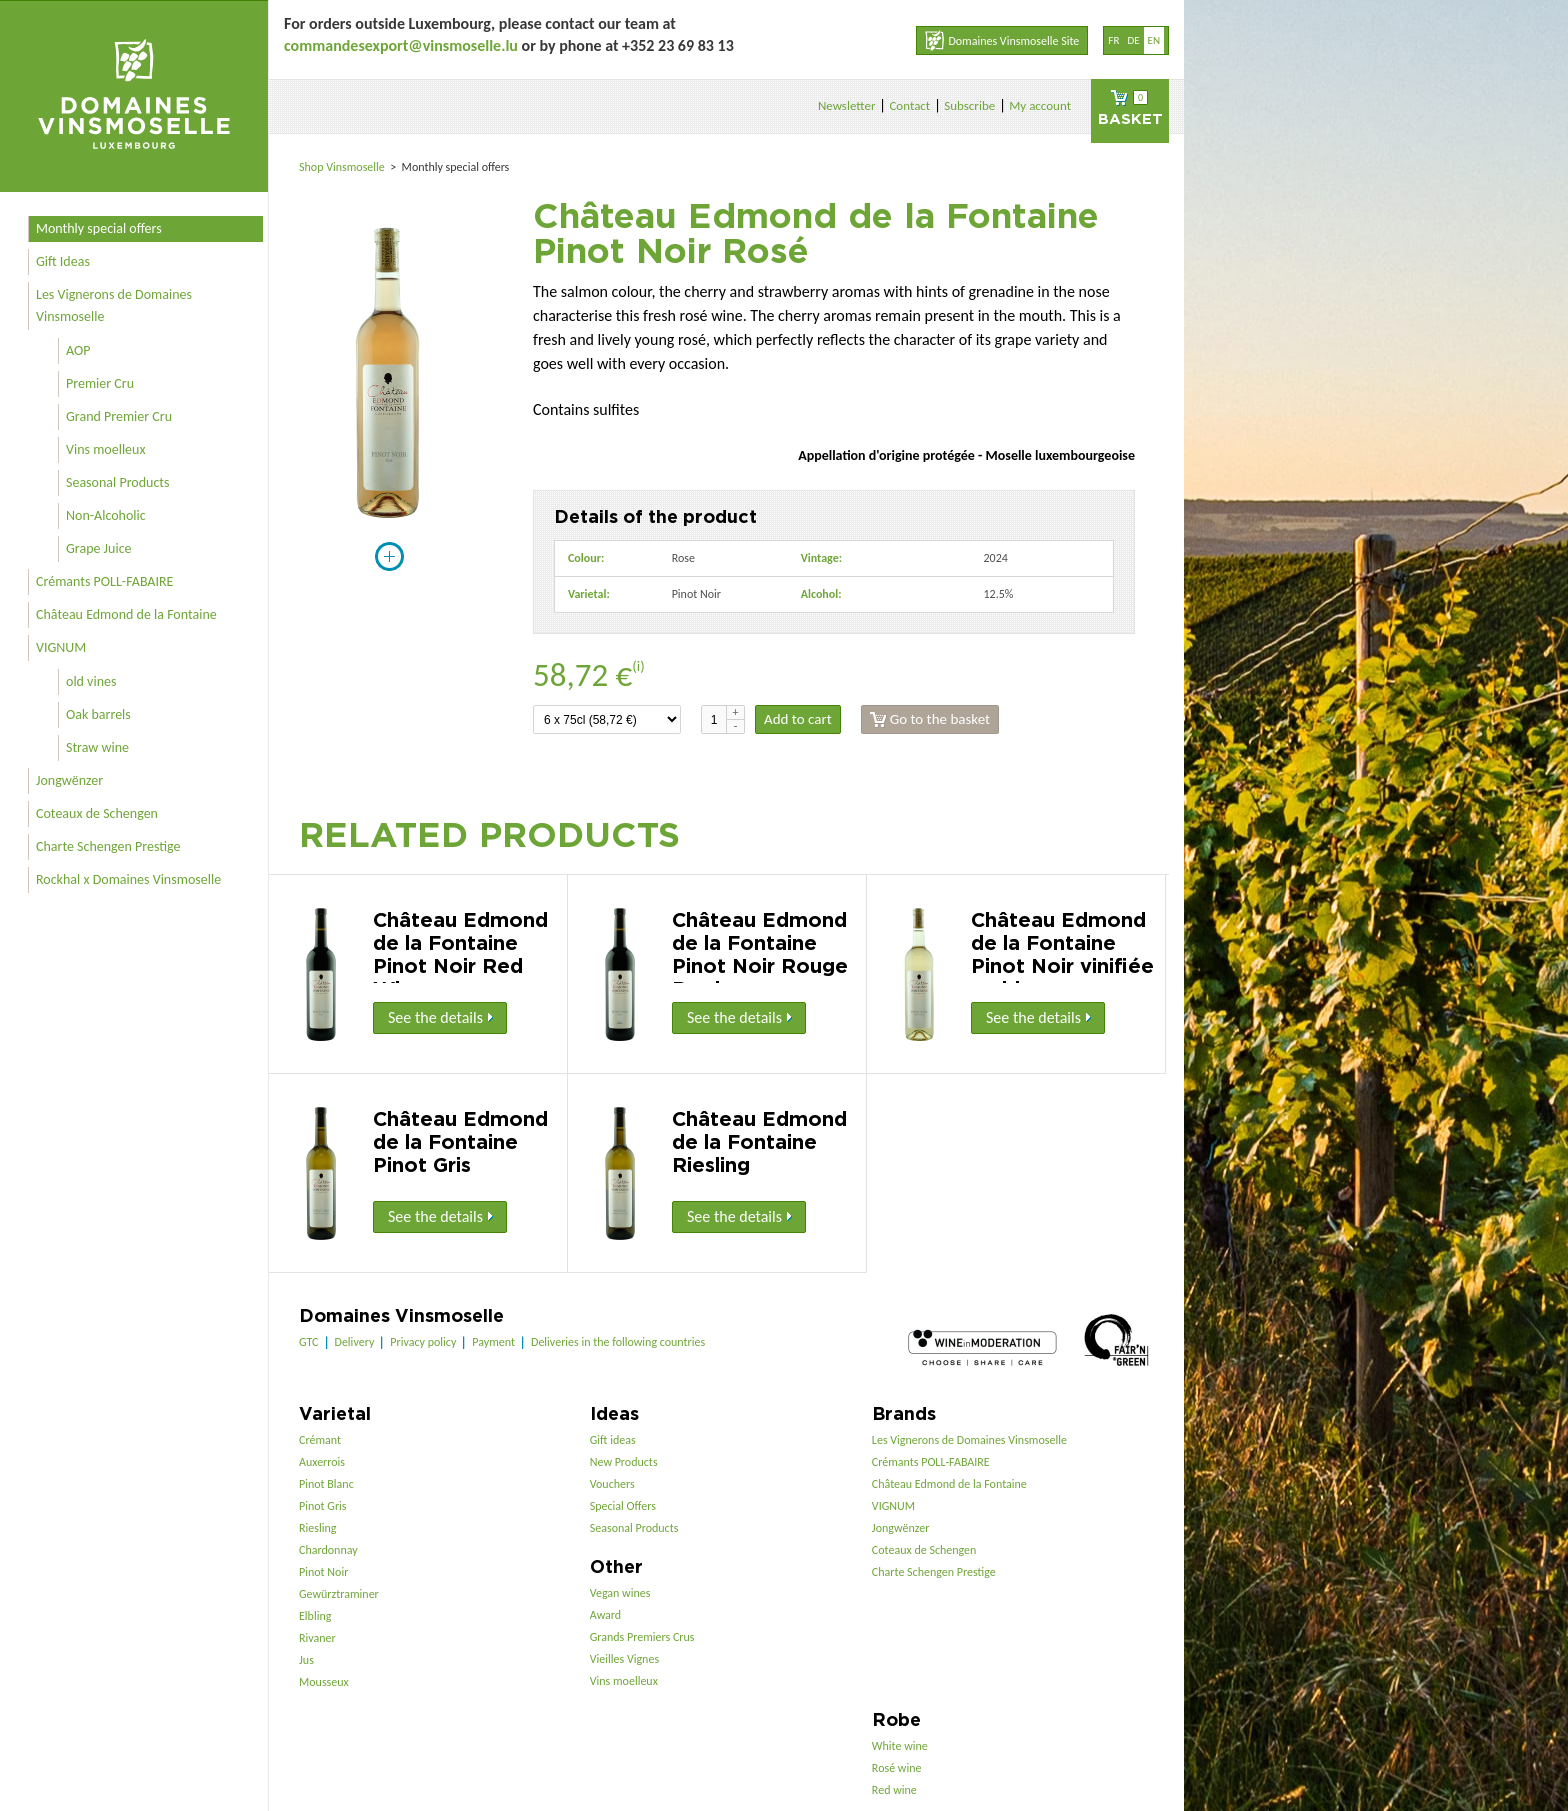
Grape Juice (99, 548)
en (1154, 40)
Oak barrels (98, 714)
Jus (306, 1660)
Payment (493, 1342)
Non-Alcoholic (106, 515)
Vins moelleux (106, 449)
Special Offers (623, 1506)
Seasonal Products (117, 482)
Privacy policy (423, 1342)
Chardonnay (328, 1550)
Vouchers (612, 1484)
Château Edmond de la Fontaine (126, 614)
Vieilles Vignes (624, 1659)
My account (1040, 105)
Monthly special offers (99, 228)
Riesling (317, 1528)
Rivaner (317, 1638)
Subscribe (969, 105)
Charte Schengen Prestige (108, 846)
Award (605, 1615)
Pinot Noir (323, 1572)
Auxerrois (322, 1462)
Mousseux (324, 1682)
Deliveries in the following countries (618, 1342)
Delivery (355, 1342)
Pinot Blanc (326, 1484)
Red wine (894, 1790)
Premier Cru (100, 383)
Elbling (315, 1616)
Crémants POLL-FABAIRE (104, 581)
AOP (78, 350)
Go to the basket (930, 719)
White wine (900, 1746)
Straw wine (97, 747)
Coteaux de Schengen (97, 813)
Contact (909, 105)
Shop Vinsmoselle (343, 167)
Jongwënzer (69, 780)
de (1133, 40)
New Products (624, 1462)
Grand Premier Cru (119, 416)
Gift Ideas (63, 261)
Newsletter (847, 105)
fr (1113, 40)
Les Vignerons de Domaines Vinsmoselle (114, 305)
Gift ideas (613, 1440)
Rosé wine (897, 1768)
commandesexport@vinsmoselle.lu (401, 45)
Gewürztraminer (339, 1594)
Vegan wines (620, 1593)
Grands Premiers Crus (642, 1637)
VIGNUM (61, 647)
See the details (440, 1017)
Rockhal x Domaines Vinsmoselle (128, 879)
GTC (309, 1342)
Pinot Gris (323, 1506)
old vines (91, 681)
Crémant (320, 1440)
